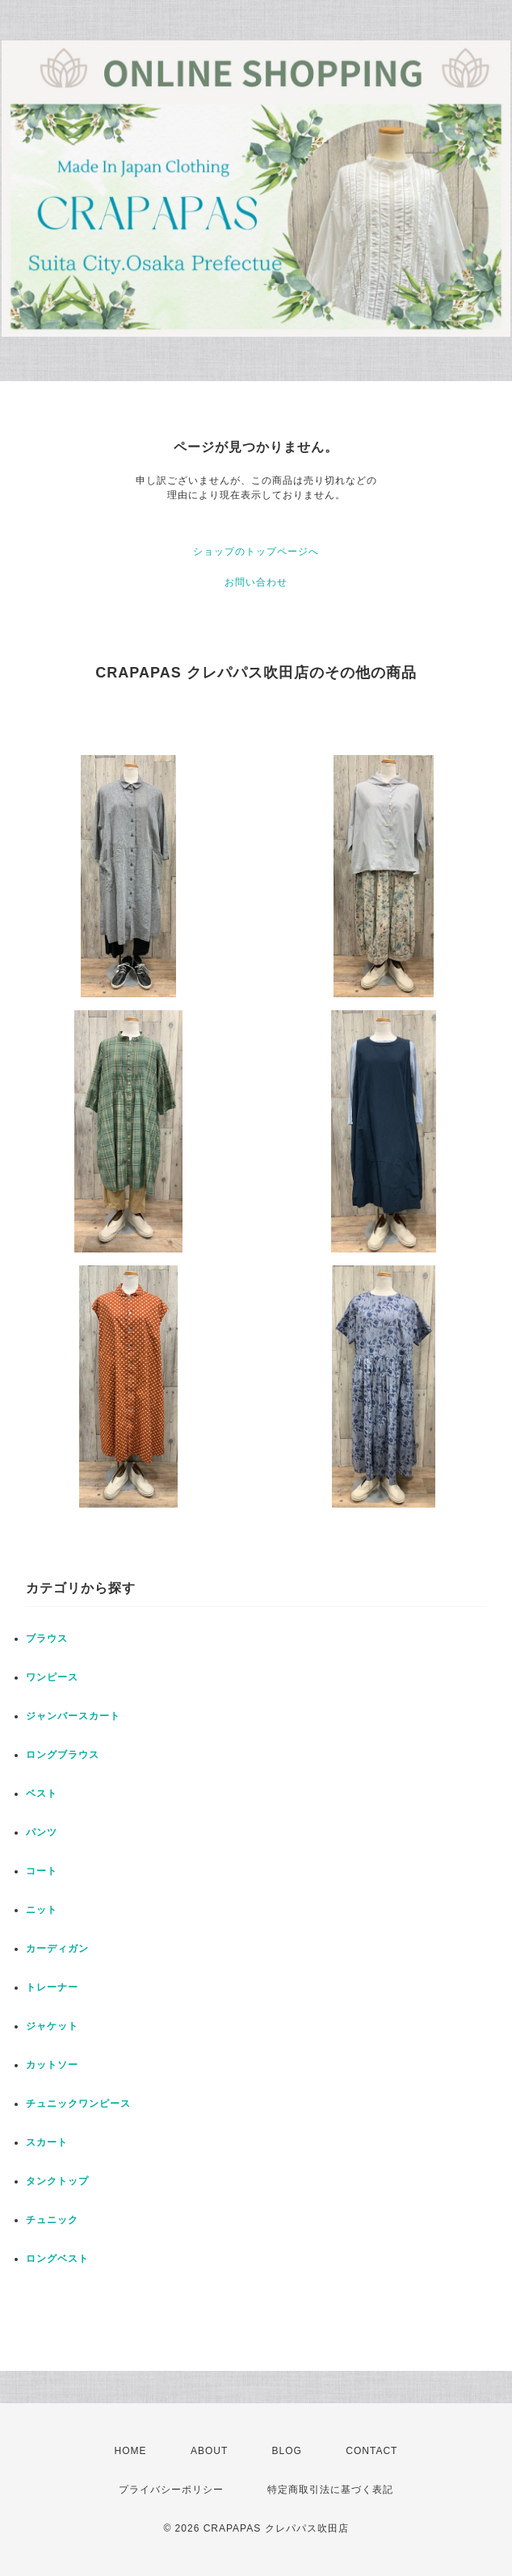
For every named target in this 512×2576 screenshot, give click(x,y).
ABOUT (209, 2450)
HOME (131, 2450)
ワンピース (52, 1677)
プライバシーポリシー (171, 2489)
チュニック (52, 2220)
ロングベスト (57, 2258)
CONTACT (371, 2450)
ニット (41, 1909)
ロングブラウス (62, 1754)
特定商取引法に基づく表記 (330, 2489)
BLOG (287, 2450)
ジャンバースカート (73, 1716)
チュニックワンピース (78, 2103)
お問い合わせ (256, 582)
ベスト (41, 1793)
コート (41, 1871)
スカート (47, 2142)
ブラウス (47, 1638)
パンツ (41, 1832)
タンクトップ (57, 2181)
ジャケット (52, 2026)
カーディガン (57, 1948)
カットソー (52, 2064)
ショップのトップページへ (256, 551)
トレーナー (52, 1987)
